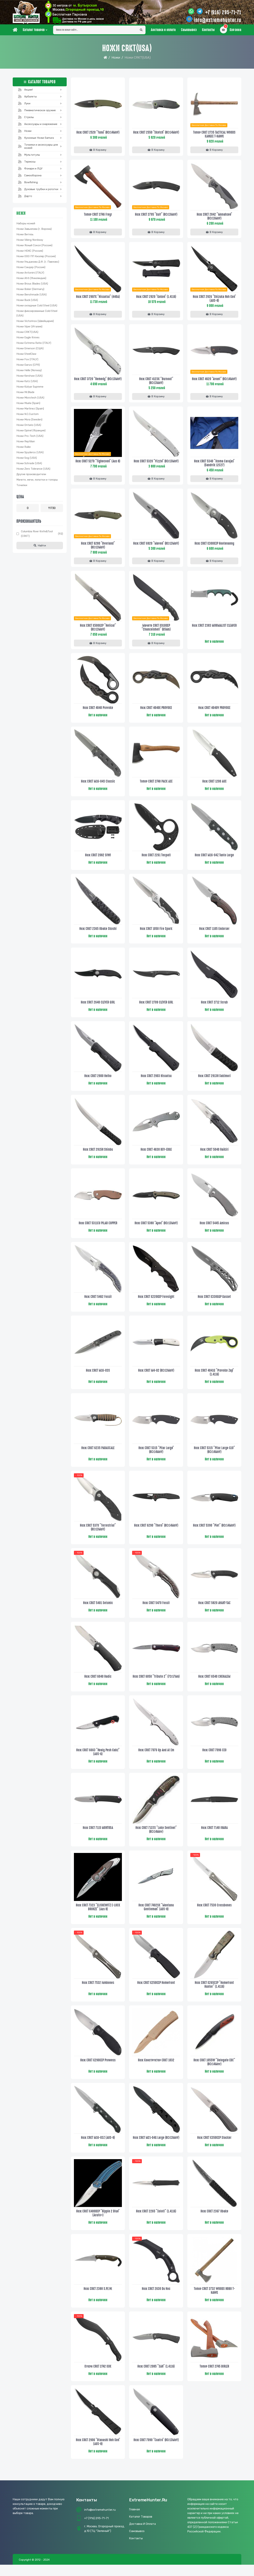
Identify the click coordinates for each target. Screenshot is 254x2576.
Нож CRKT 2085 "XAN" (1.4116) (156, 2377)
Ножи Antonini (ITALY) (30, 274)
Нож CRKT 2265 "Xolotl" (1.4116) (156, 2221)
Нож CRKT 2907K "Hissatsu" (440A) (98, 299)
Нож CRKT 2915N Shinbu (98, 1155)
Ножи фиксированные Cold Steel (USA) (36, 315)
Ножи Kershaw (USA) (29, 377)
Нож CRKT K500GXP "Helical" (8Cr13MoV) (98, 630)
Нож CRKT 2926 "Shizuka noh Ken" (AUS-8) (214, 301)
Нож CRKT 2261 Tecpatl (156, 859)
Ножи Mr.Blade (25, 394)
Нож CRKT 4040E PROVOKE (156, 711)
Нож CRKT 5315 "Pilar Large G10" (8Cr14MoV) (214, 1456)
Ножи (115, 60)
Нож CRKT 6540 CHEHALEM (214, 1684)
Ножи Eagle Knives (28, 339)
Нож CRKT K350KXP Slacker (214, 2147)
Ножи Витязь (25, 236)
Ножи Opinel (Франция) (31, 432)
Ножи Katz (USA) (27, 383)
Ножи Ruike (23, 449)
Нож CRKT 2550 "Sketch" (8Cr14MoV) (156, 134)
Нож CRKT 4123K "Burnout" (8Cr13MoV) (156, 383)
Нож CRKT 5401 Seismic (98, 1610)
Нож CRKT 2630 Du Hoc (156, 2299)
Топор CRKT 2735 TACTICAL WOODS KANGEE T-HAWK (214, 136)
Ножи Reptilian (25, 443)
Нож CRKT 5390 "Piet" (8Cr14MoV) (214, 1532)
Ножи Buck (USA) (27, 302)
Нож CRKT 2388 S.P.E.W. (98, 2299)
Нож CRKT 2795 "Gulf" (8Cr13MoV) (156, 216)
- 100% (79, 1482)
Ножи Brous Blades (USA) (32, 285)
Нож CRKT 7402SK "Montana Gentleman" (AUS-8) (156, 1915)
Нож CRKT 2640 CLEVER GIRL (98, 1007)
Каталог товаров (34, 32)
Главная (134, 2520)
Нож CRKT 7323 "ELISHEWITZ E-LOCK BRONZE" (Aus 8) (98, 1915)
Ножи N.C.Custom (27, 416)
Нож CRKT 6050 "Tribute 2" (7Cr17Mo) (156, 1684)
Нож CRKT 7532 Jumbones (98, 1991)
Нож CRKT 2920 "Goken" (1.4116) (156, 299)
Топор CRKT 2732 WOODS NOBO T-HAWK (214, 2301)
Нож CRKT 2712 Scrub (214, 1007)
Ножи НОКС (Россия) (29, 252)
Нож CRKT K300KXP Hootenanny (214, 546)
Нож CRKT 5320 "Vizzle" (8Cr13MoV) (156, 464)
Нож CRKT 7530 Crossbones (214, 1913)
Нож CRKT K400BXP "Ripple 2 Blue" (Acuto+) (98, 2223)
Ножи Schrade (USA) (29, 465)
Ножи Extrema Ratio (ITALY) (33, 345)
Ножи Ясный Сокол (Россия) (34, 247)
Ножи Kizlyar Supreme (29, 388)
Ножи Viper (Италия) (29, 328)
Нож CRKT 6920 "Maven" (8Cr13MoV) (156, 546)
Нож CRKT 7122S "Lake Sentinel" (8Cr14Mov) (156, 1837)
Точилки (21, 487)
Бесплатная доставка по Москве (209, 126)
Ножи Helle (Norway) (29, 372)
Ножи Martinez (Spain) (30, 410)
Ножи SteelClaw (26, 356)
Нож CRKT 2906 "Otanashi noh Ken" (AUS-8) (98, 2452)
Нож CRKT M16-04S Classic (98, 785)
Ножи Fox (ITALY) (27, 361)
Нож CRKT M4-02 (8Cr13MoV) (156, 1376)
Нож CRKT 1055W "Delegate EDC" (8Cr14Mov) (214, 2071)
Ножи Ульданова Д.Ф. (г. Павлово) (37, 263)
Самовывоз (189, 32)
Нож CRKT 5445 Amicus (214, 1228)
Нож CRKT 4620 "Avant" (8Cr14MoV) (214, 381)
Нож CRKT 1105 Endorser (214, 933)
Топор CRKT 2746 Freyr (98, 216)
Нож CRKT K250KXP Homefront (156, 1991)
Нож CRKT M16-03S (98, 1376)
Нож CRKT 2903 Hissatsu (156, 1081)
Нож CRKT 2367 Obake (214, 2221)
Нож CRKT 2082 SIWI (98, 859)
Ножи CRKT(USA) (27, 334)
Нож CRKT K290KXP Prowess (98, 2069)
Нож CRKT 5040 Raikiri (214, 1155)
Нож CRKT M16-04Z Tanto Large (214, 859)
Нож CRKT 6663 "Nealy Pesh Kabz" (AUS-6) (98, 1760)
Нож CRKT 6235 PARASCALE (97, 1454)
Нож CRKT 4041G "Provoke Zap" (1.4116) (214, 1378)
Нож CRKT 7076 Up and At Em (156, 1758)
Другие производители (31, 476)
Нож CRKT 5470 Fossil (156, 1610)
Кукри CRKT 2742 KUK (97, 2377)
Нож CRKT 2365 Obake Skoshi (98, 933)
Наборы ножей (25, 225)
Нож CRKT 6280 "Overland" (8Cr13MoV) (98, 548)
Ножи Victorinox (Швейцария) (35, 323)
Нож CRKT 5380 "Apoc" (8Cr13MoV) (156, 1228)
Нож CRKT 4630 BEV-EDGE (156, 1155)
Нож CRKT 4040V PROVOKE (214, 711)
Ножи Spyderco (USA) (30, 454)
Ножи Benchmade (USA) (31, 296)
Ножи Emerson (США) (30, 350)
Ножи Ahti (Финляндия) (31, 280)
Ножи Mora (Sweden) (29, 421)
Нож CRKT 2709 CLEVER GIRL (156, 1007)
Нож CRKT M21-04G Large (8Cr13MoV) (156, 2147)
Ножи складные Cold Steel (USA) (36, 307)
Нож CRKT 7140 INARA (214, 1836)
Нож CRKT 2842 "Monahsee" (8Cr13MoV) (214, 218)
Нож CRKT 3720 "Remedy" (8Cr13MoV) (98, 383)
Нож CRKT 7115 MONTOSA (98, 1836)
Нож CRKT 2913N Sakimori (214, 1081)
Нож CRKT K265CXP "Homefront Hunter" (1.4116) (214, 1993)
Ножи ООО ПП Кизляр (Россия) (36, 258)
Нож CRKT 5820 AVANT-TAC (214, 1610)
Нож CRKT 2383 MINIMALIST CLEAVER (214, 628)
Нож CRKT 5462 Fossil (98, 1302)
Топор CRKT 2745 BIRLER (214, 2377)
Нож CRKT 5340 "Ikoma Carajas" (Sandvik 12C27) (214, 465)
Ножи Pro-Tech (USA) (29, 438)
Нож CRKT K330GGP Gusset (214, 1302)
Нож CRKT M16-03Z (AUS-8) (98, 2147)
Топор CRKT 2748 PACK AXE (156, 785)
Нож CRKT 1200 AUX (214, 785)
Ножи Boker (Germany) (30, 291)
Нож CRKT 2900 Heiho (97, 1081)
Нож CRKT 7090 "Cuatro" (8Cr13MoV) (156, 2450)
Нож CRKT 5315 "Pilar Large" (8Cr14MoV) (156, 1456)
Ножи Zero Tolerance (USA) (33, 470)
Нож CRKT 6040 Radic (97, 1684)
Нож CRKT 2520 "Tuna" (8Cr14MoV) (98, 134)
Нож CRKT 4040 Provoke (98, 711)
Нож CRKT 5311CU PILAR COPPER (98, 1228)
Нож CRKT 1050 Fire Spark (156, 933)
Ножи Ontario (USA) (28, 427)
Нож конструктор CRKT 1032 (156, 2069)
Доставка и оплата (163, 32)
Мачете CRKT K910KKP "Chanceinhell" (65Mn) (156, 630)
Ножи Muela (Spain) (28, 405)
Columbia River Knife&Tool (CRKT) (37, 536)
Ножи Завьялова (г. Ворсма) (34, 231)
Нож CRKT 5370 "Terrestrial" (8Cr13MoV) (98, 1534)
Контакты (208, 32)
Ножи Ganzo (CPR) (28, 367)
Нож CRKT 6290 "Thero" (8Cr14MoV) (156, 1532)
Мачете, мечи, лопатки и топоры (37, 481)
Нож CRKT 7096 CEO (214, 1758)
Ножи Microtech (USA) (30, 399)
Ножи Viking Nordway (29, 242)
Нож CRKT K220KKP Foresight (156, 1302)
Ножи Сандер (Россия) (30, 269)
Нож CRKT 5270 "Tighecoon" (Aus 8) (97, 464)
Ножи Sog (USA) (26, 460)
